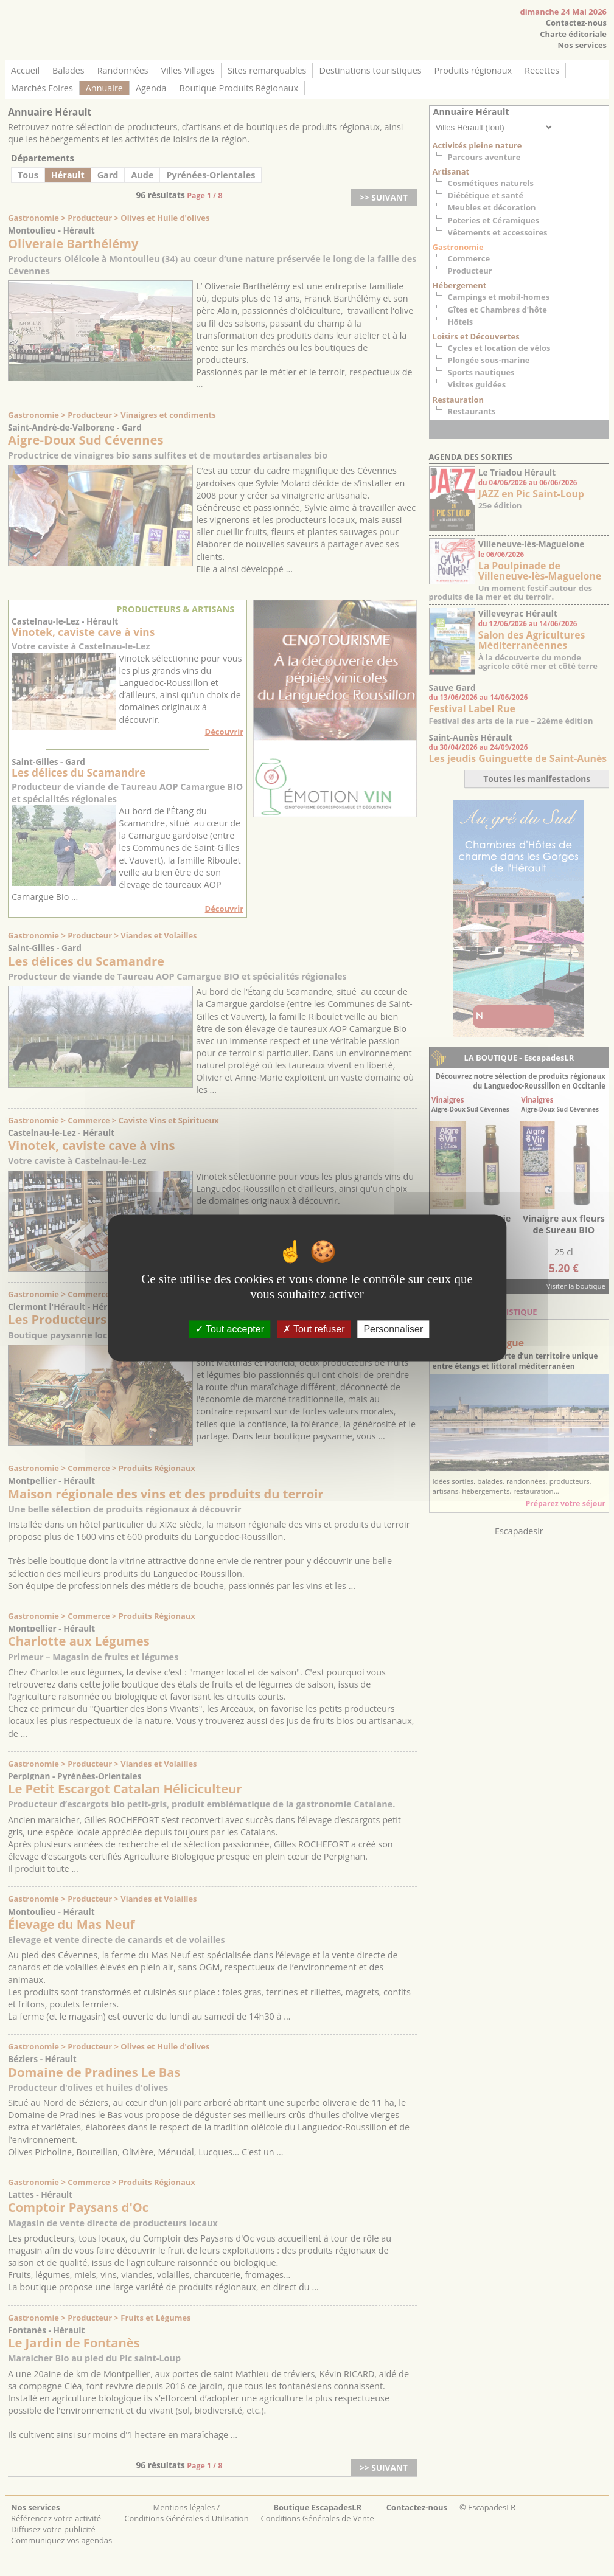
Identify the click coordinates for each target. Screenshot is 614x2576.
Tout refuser (314, 1329)
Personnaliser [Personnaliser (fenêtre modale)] (393, 1329)
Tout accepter (229, 1329)
